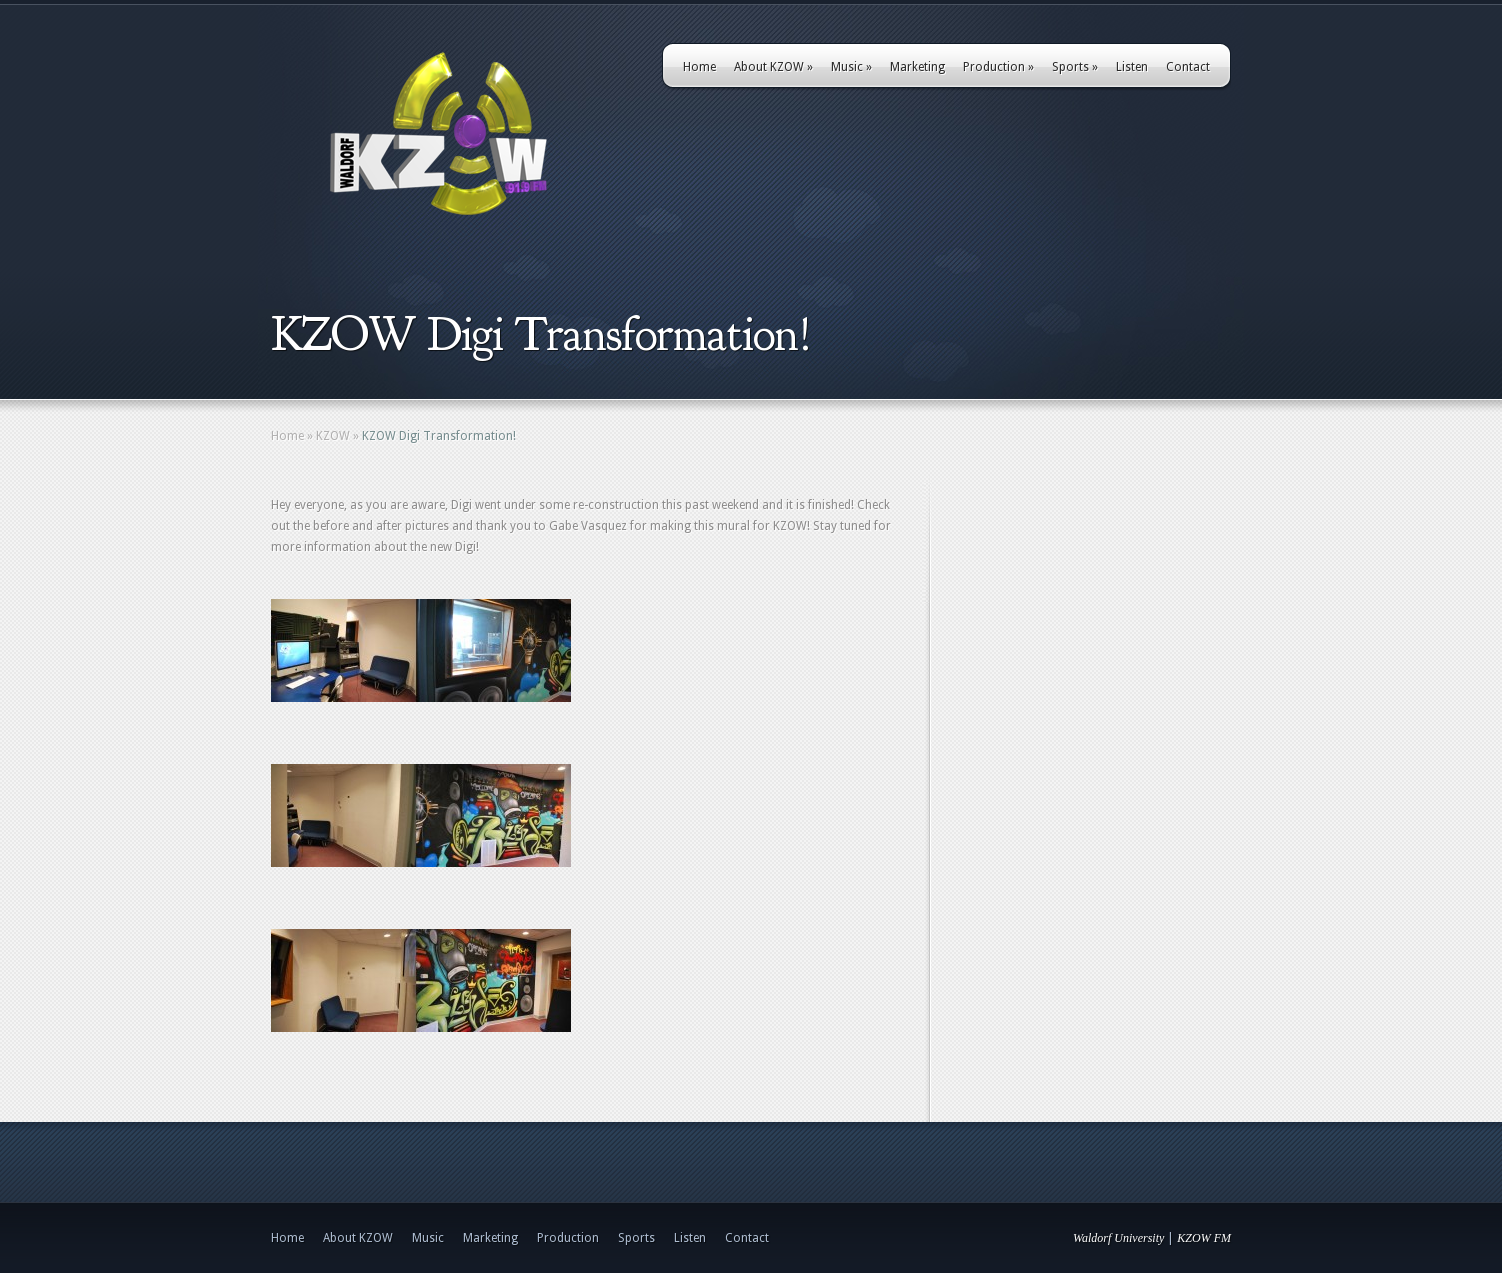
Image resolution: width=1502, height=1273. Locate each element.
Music (851, 67)
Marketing (917, 67)
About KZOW (773, 67)
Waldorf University (1118, 1238)
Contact (1188, 67)
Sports (1075, 67)
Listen (1132, 67)
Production (998, 67)
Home (699, 67)
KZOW (333, 436)
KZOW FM (1204, 1238)
